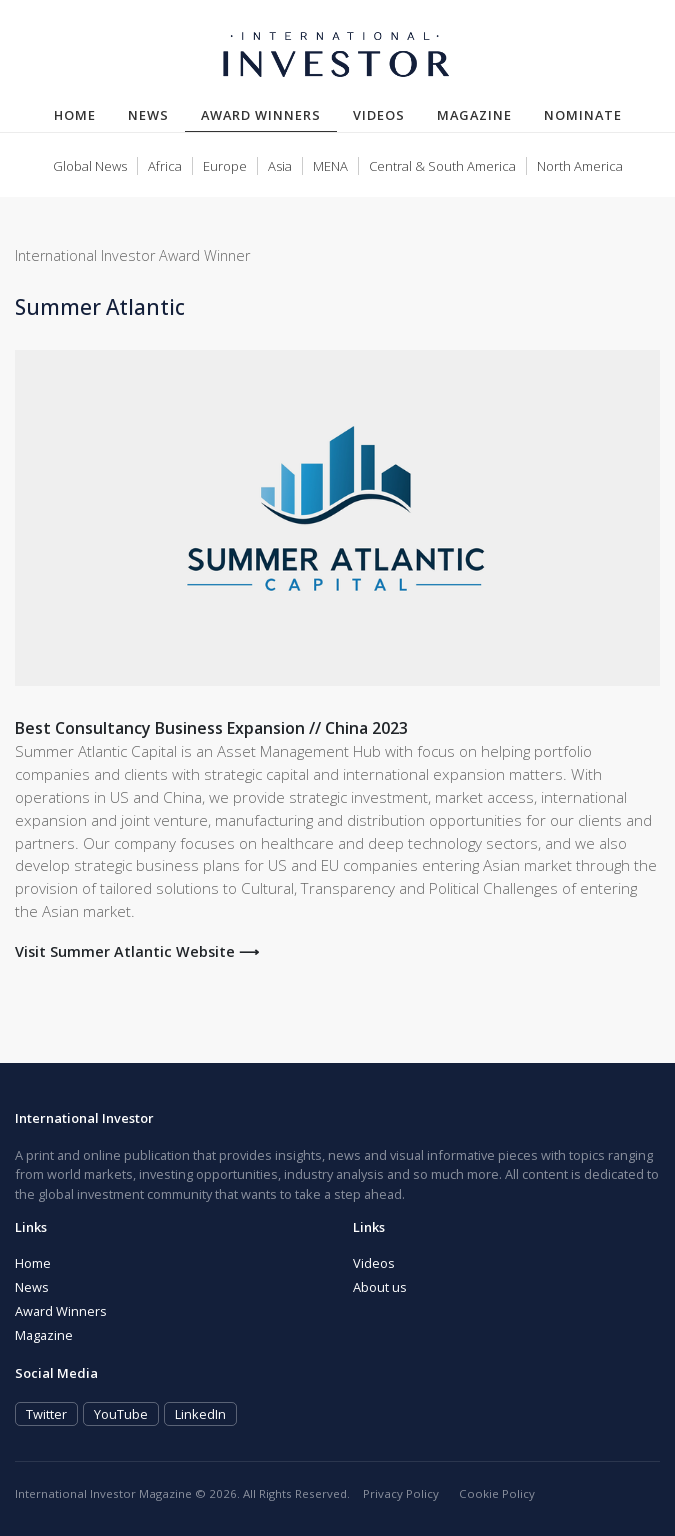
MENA (330, 166)
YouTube (121, 1414)
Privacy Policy (401, 1493)
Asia (280, 166)
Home (75, 115)
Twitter (46, 1414)
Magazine (474, 115)
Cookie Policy (497, 1493)
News (148, 115)
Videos (379, 115)
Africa (165, 166)
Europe (225, 166)
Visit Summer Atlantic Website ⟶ (137, 951)
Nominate (583, 115)
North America (580, 166)
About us (380, 1287)
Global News (90, 166)
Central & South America (442, 166)
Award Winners (269, 114)
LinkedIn (200, 1414)
